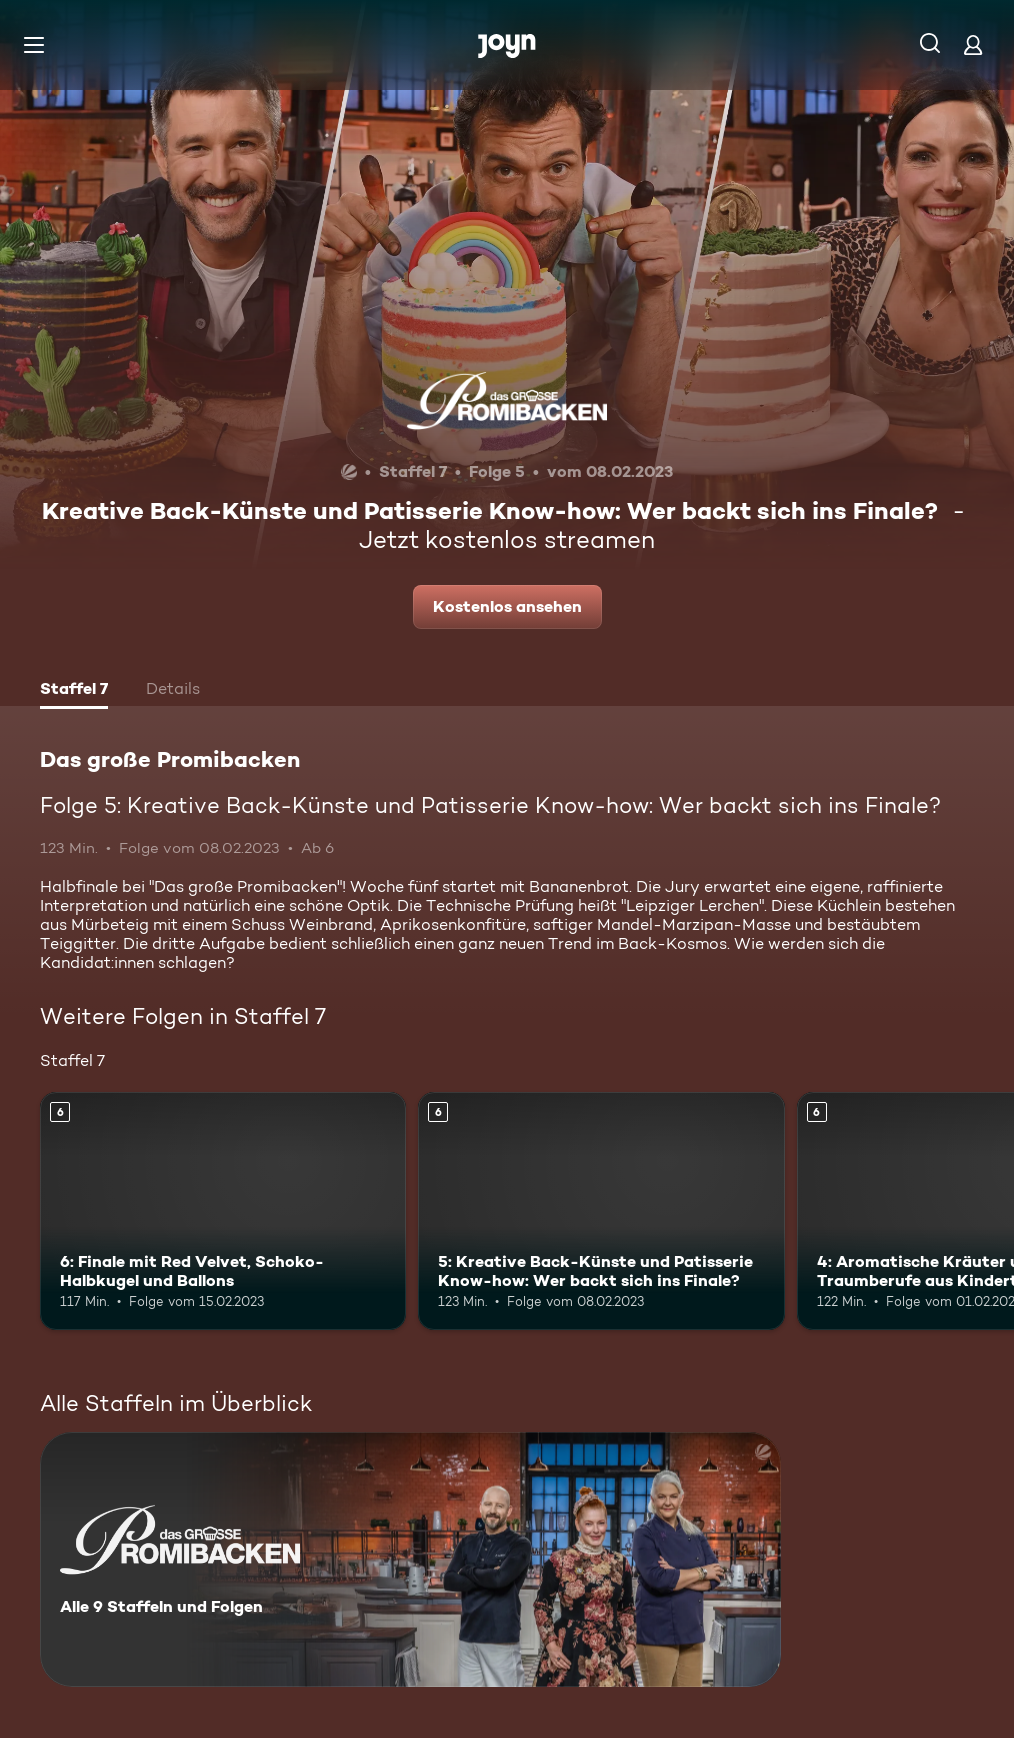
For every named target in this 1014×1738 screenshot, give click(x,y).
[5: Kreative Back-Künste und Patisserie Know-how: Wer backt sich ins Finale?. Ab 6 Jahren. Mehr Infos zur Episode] (601, 1211)
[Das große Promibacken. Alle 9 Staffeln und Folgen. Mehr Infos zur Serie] (410, 1559)
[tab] (74, 691)
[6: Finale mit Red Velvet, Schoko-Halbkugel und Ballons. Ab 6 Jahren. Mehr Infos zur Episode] (223, 1211)
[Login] (973, 44)
